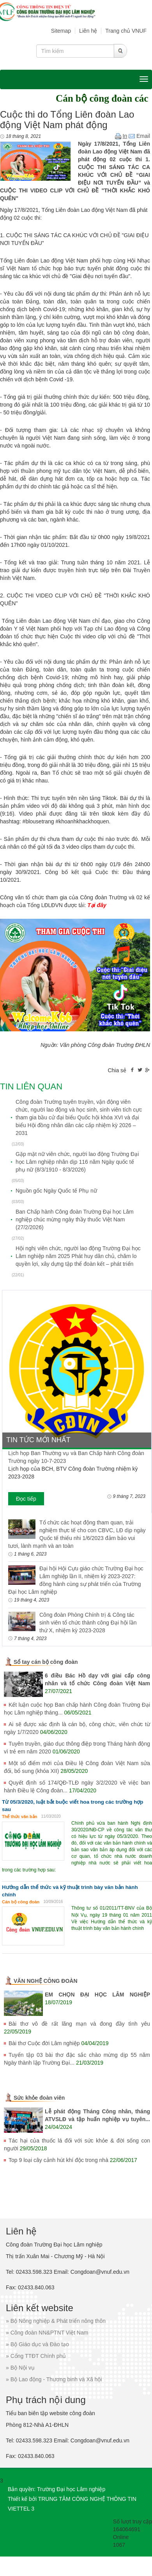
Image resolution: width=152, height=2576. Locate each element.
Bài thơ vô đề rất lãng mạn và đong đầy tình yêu (79, 2024)
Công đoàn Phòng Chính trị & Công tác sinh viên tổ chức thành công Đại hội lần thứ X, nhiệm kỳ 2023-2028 (88, 1622)
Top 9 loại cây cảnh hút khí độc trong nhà (58, 2160)
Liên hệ (88, 31)
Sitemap (61, 31)
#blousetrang (38, 821)
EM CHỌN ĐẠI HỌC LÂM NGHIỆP (97, 1994)
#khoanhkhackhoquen (82, 821)
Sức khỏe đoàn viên (39, 2098)
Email (139, 136)
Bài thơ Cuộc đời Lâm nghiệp (44, 2043)
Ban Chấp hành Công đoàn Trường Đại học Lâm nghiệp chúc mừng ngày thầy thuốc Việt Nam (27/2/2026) (75, 1219)
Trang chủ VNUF (126, 31)
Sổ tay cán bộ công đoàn (46, 1662)
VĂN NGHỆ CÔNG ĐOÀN (46, 1981)
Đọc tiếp (26, 1499)
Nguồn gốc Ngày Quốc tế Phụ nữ (56, 1191)
